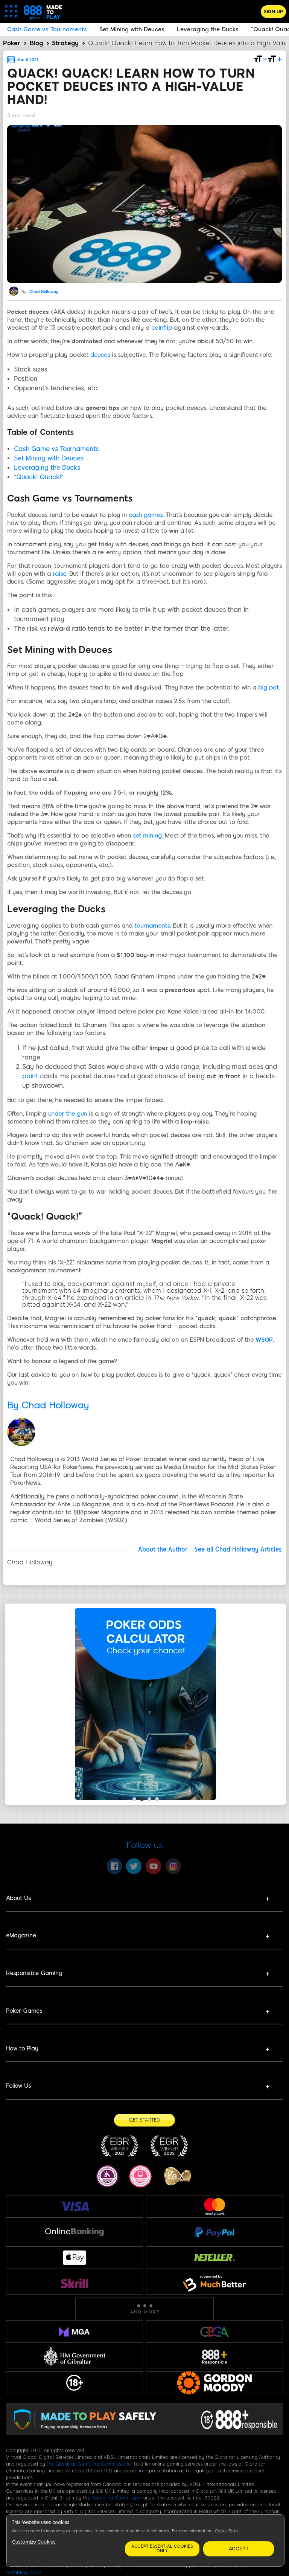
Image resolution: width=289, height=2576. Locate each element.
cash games (146, 515)
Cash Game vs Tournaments (56, 449)
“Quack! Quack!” (38, 477)
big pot (268, 687)
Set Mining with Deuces (49, 458)
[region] (145, 2540)
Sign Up (273, 11)
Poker (11, 43)
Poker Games (24, 2010)
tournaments (152, 925)
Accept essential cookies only (162, 2548)
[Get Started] (144, 2120)
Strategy (65, 43)
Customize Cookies (33, 2542)
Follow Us (18, 2085)
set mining (147, 835)
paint (30, 1076)
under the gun (67, 1113)
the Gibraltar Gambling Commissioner (89, 2464)
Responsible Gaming (34, 1973)
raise (59, 573)
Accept (239, 2549)
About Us (18, 1898)
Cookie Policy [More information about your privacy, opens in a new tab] (227, 2531)
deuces (100, 355)
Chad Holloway (43, 292)
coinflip (161, 327)
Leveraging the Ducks (47, 467)
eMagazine (21, 1935)
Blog (36, 43)
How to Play (22, 2048)
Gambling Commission (116, 2498)
